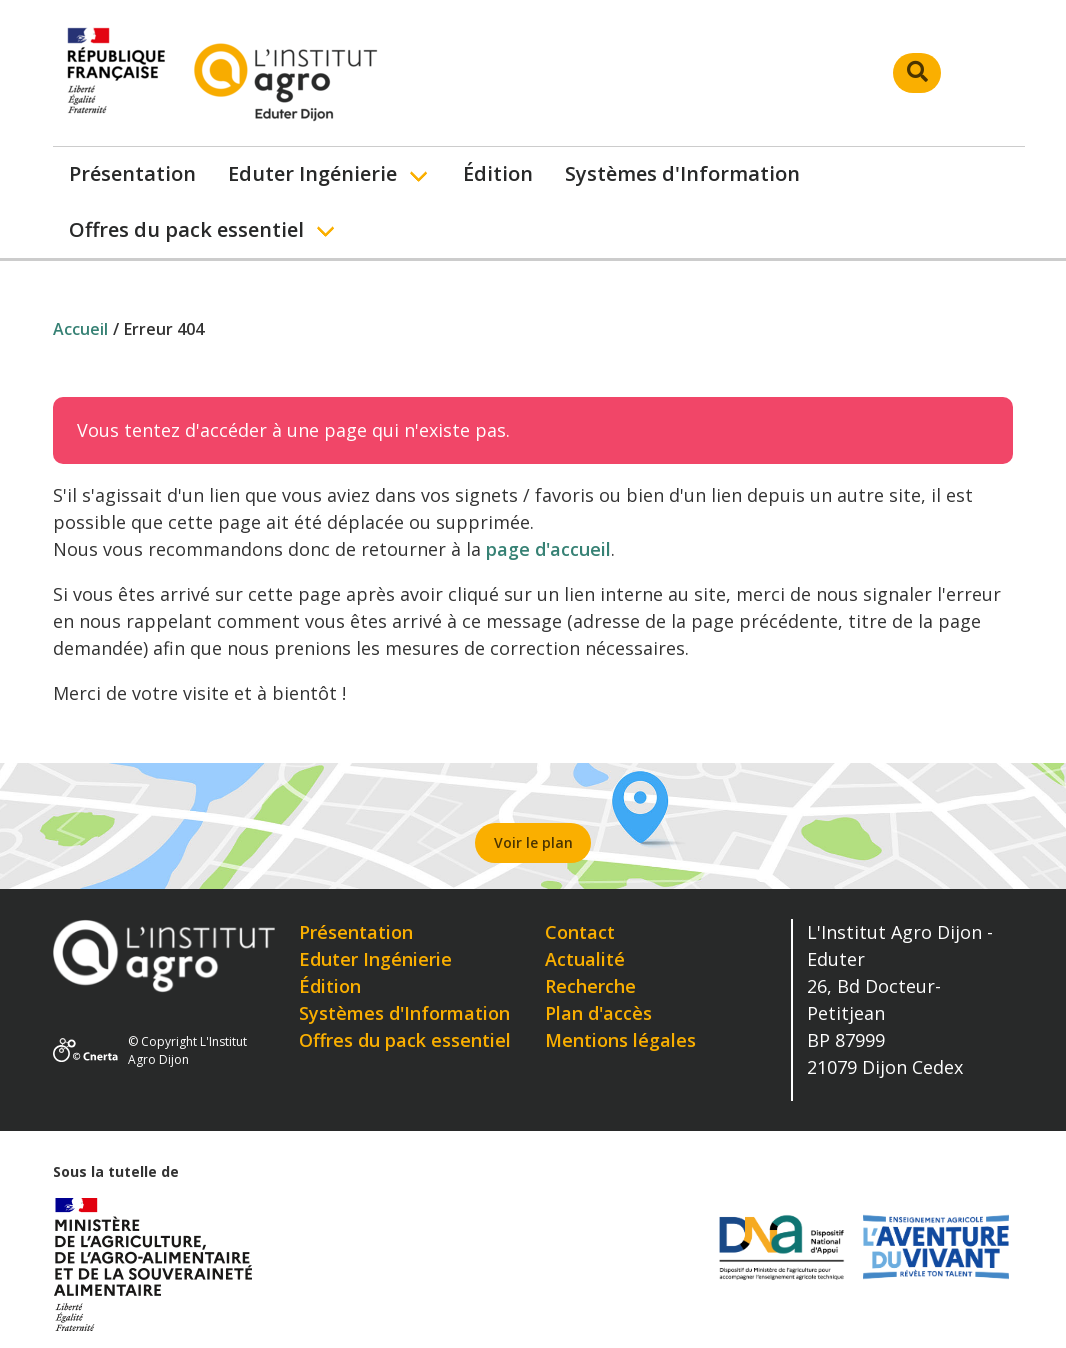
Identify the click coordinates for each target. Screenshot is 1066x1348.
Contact (580, 932)
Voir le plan (533, 842)
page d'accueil (548, 549)
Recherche (590, 986)
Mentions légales (620, 1040)
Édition (498, 173)
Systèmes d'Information (682, 173)
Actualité (585, 959)
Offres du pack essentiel (186, 229)
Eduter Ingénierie (312, 173)
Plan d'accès (598, 1013)
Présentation (132, 173)
